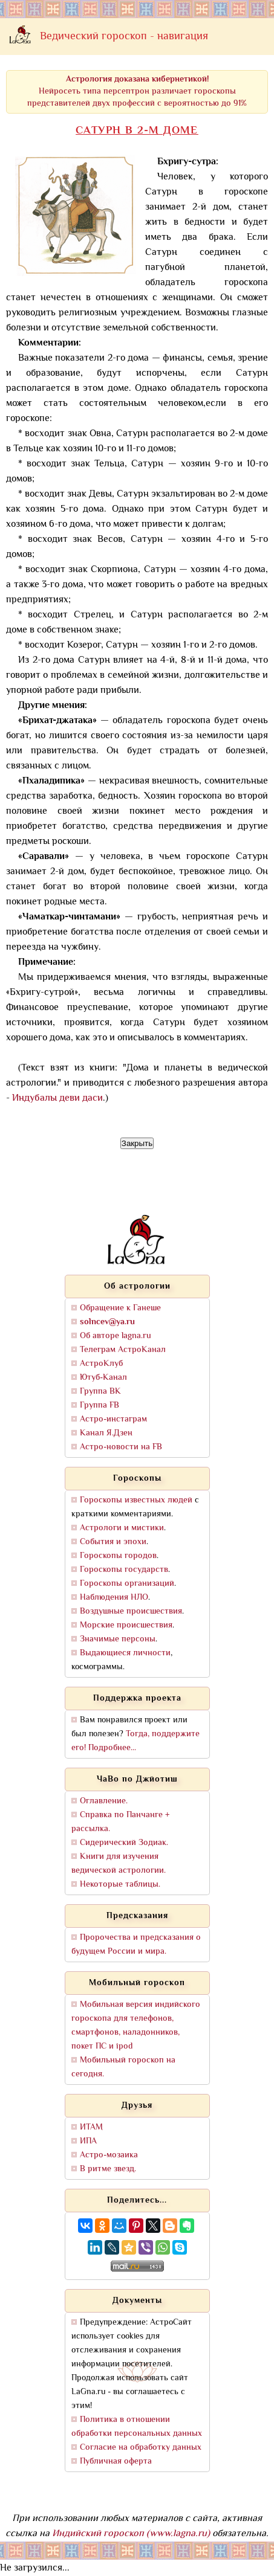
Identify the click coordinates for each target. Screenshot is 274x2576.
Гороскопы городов (118, 1556)
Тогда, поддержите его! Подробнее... (135, 1741)
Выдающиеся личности (125, 1653)
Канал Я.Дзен (106, 1433)
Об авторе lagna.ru (115, 1336)
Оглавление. (104, 1801)
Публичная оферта (116, 2461)
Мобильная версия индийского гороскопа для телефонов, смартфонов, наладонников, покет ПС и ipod (135, 2025)
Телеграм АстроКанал (123, 1350)
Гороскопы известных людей (136, 1500)
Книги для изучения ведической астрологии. (118, 1864)
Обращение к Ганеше (120, 1308)
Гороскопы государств (124, 1570)
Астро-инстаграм (113, 1419)
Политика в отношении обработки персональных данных (136, 2427)
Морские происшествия (126, 1625)
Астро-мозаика (109, 2155)
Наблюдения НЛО (114, 1598)
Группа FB (99, 1405)
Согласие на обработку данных (140, 2448)
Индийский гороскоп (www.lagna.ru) (131, 2534)
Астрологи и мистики (122, 1528)
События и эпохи (113, 1542)
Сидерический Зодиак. (124, 1843)
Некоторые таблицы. (120, 1885)
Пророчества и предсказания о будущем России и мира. (136, 1945)
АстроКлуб (101, 1364)
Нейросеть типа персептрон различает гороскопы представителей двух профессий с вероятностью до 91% (137, 91)
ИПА (88, 2141)
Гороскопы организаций (127, 1584)
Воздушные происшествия (131, 1611)
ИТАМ (91, 2127)
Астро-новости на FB (121, 1447)
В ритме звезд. (108, 2169)
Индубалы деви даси (57, 1098)
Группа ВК (100, 1392)
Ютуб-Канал (103, 1378)
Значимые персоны (117, 1639)
